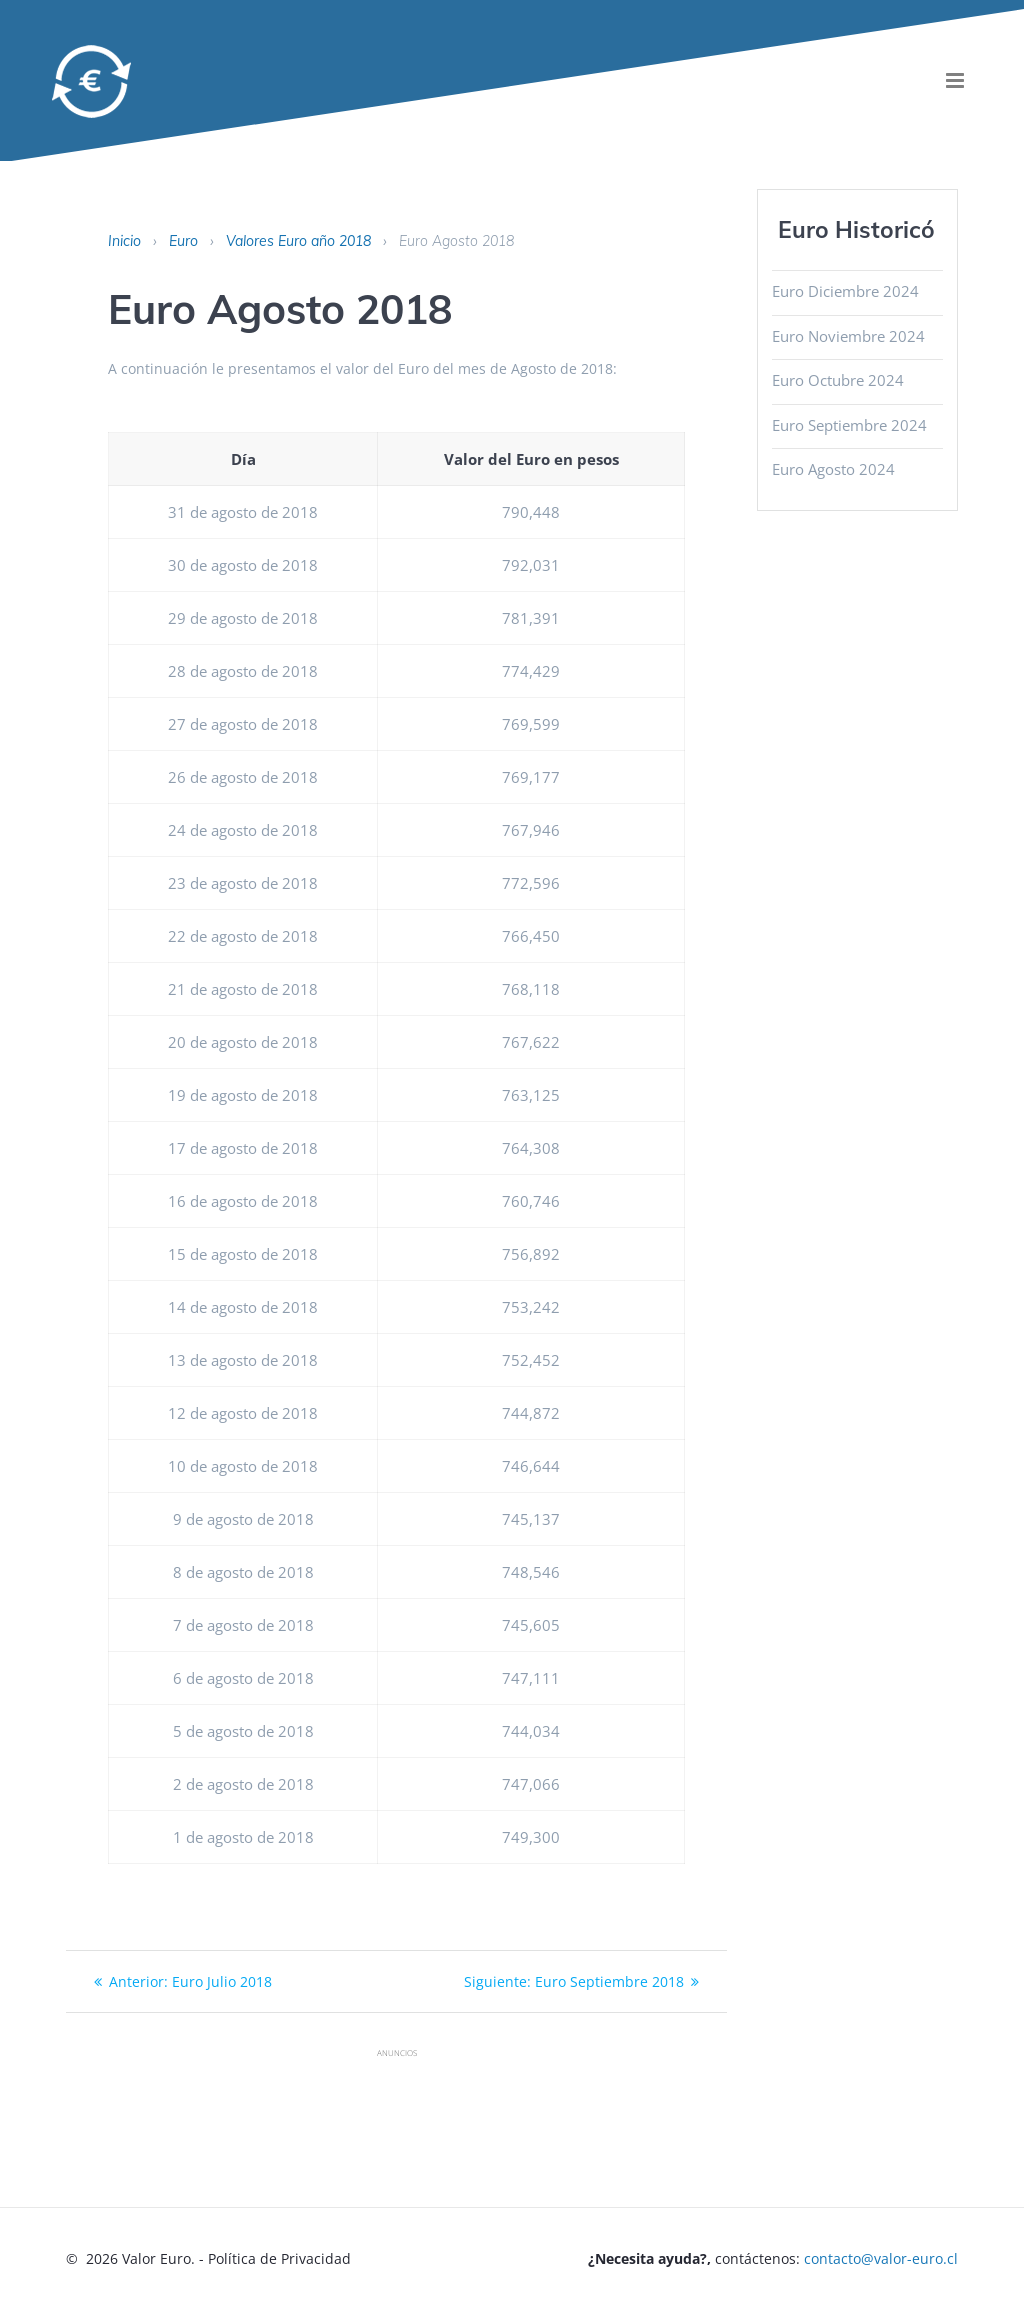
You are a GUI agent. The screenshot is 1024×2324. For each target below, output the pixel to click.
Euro (183, 241)
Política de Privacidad (279, 2258)
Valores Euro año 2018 (298, 241)
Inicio (124, 241)
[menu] (955, 80)
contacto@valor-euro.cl (881, 2258)
